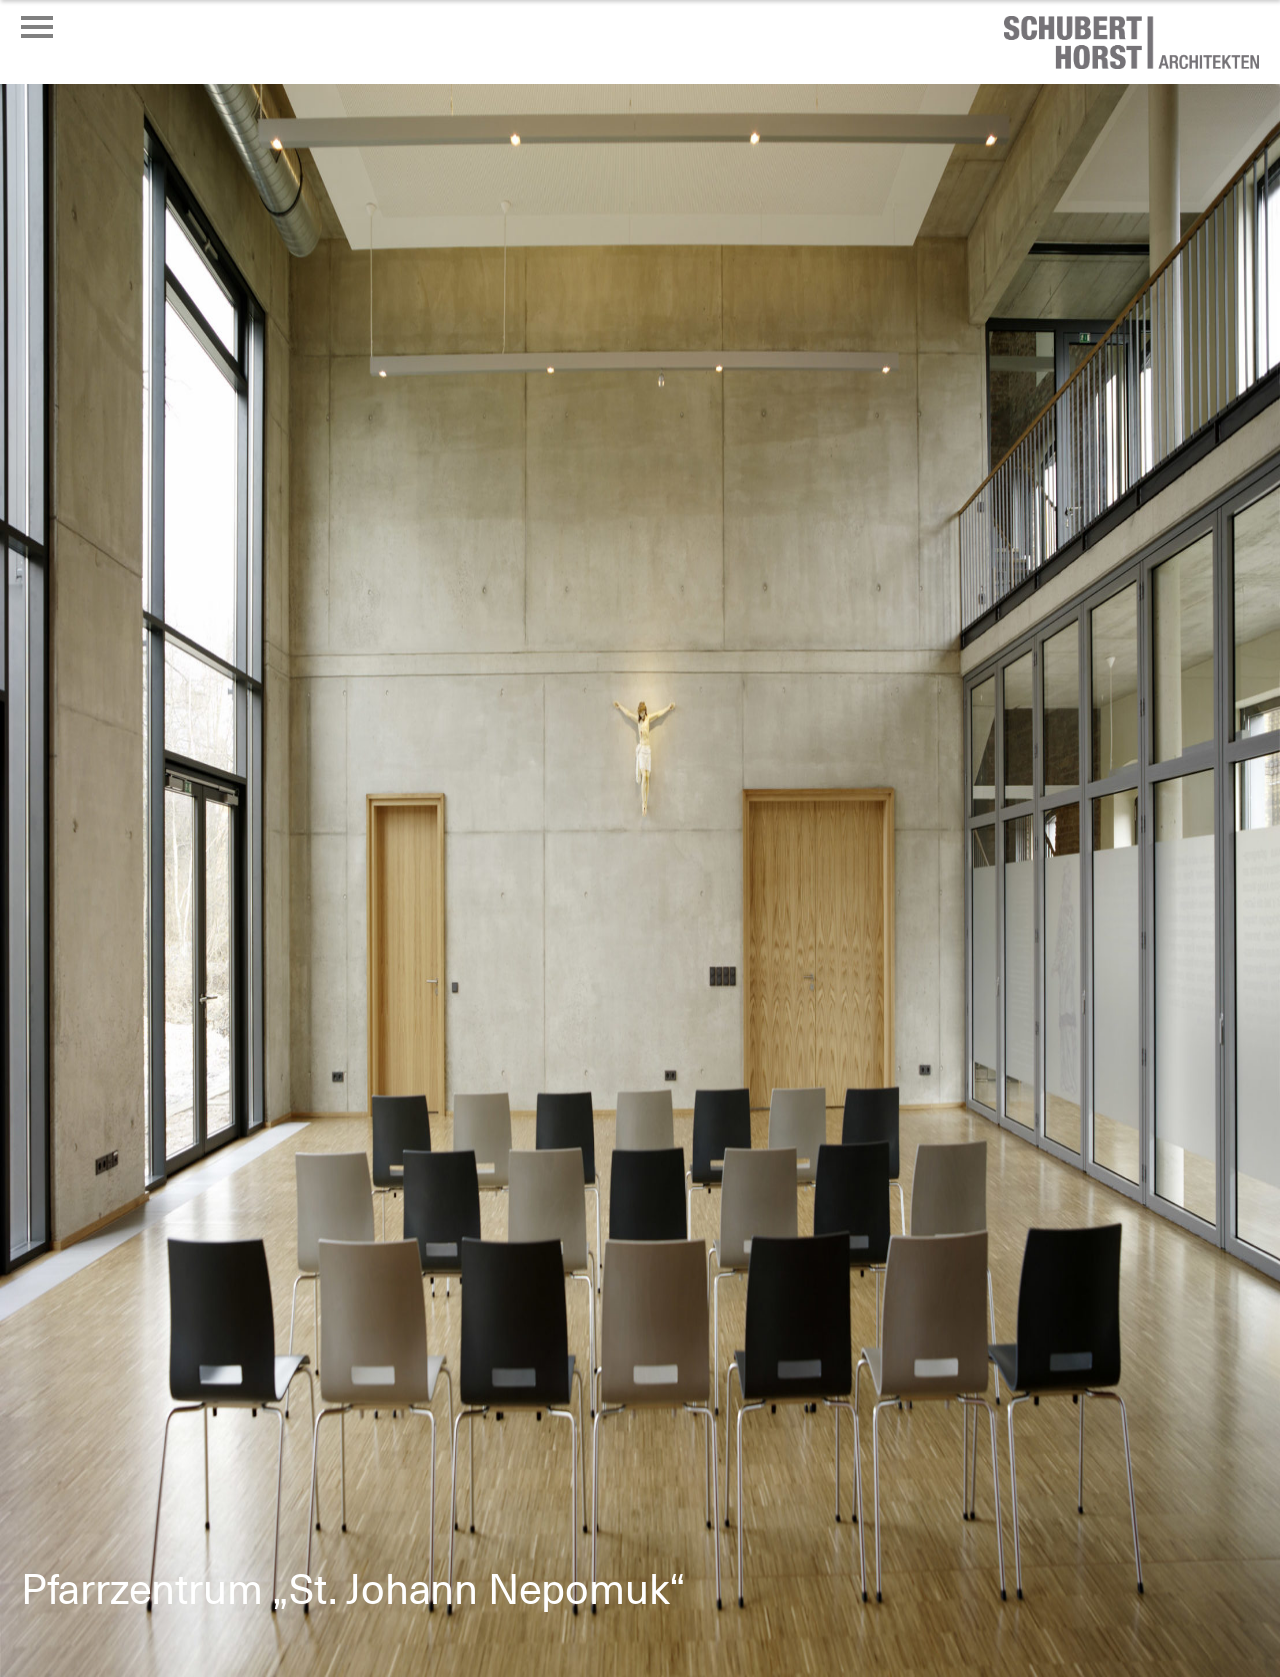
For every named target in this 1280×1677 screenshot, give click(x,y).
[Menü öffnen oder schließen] (37, 27)
